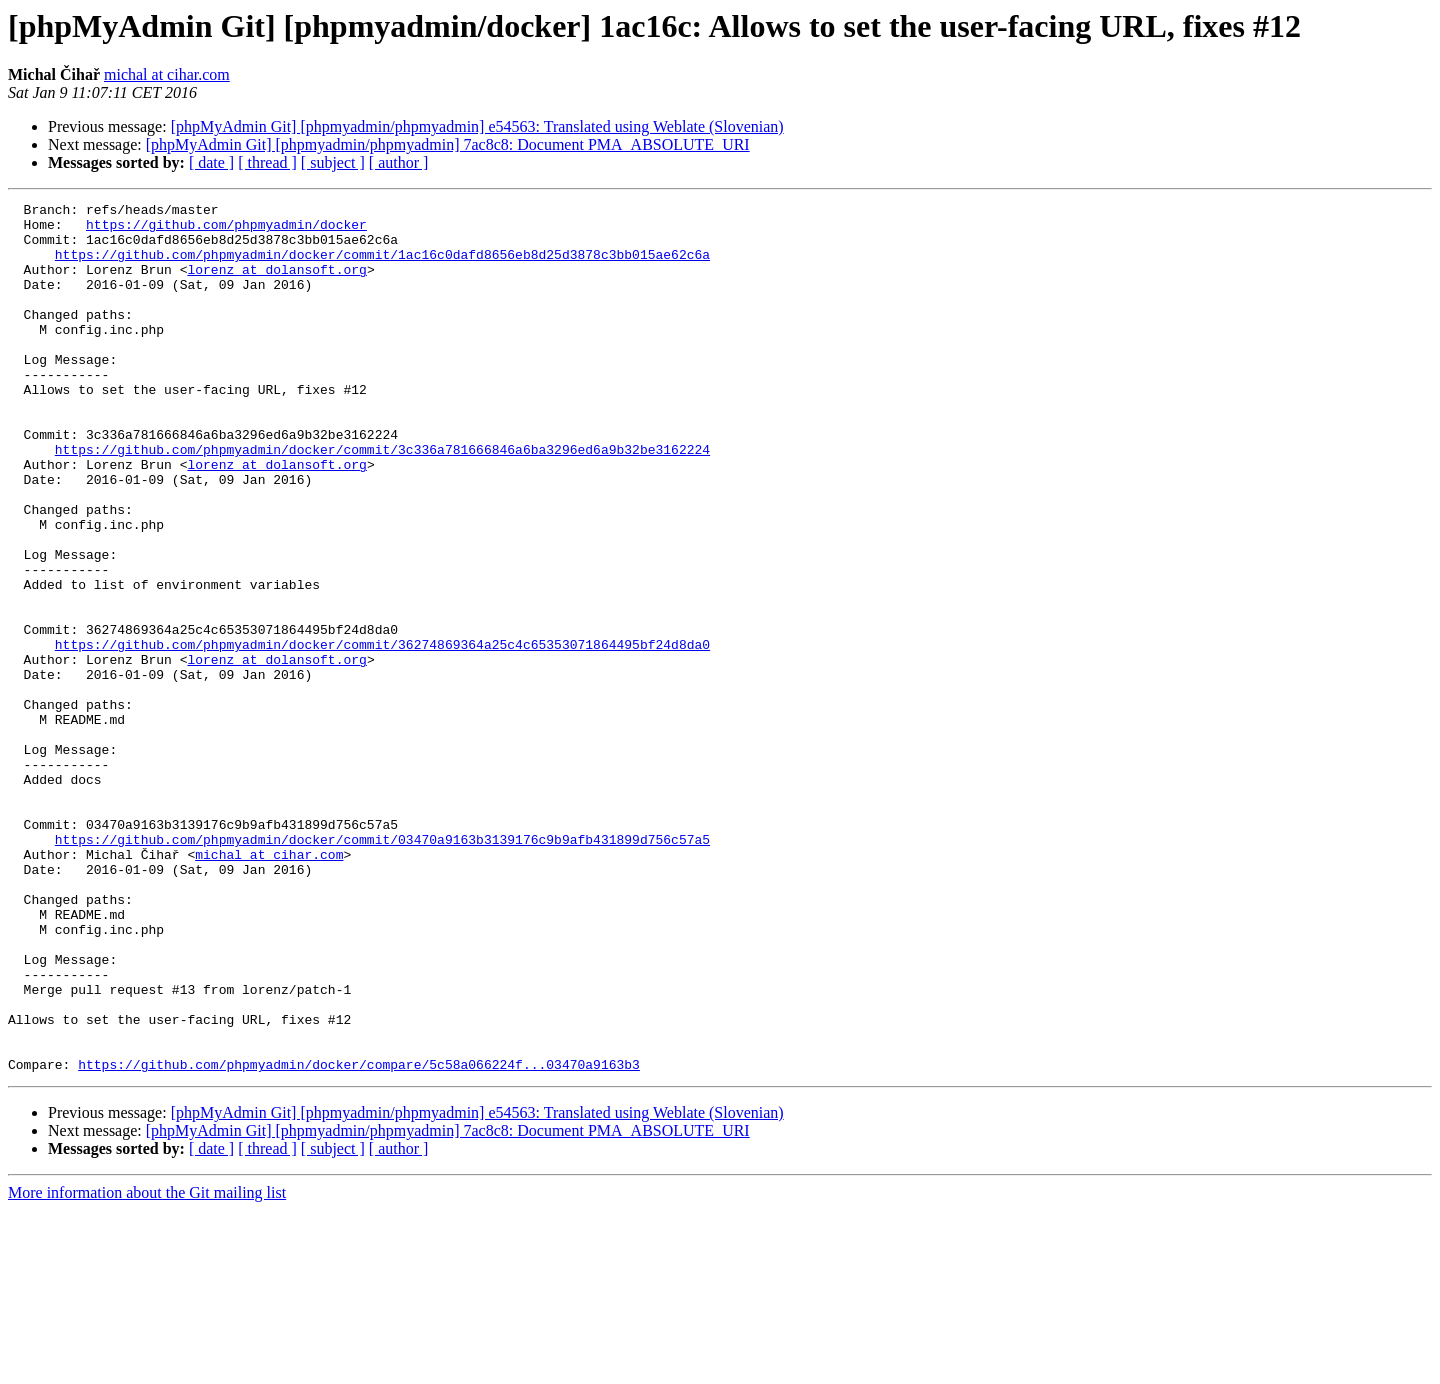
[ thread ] (267, 162)
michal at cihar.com (167, 74)
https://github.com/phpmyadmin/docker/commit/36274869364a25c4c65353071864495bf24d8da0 (382, 734)
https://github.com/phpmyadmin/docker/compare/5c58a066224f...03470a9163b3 (359, 1238)
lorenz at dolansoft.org (276, 284)
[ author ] (399, 162)
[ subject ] (333, 162)
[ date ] (211, 162)
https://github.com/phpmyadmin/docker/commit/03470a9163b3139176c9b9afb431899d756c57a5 (382, 968)
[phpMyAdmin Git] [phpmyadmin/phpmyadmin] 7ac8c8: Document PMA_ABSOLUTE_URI (448, 144)
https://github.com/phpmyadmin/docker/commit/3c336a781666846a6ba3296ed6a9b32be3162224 (382, 500)
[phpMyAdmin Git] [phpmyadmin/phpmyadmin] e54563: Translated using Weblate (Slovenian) (477, 126)
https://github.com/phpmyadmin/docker (226, 230)
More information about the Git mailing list (147, 1366)
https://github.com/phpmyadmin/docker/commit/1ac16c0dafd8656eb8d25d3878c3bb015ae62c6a (382, 266)
